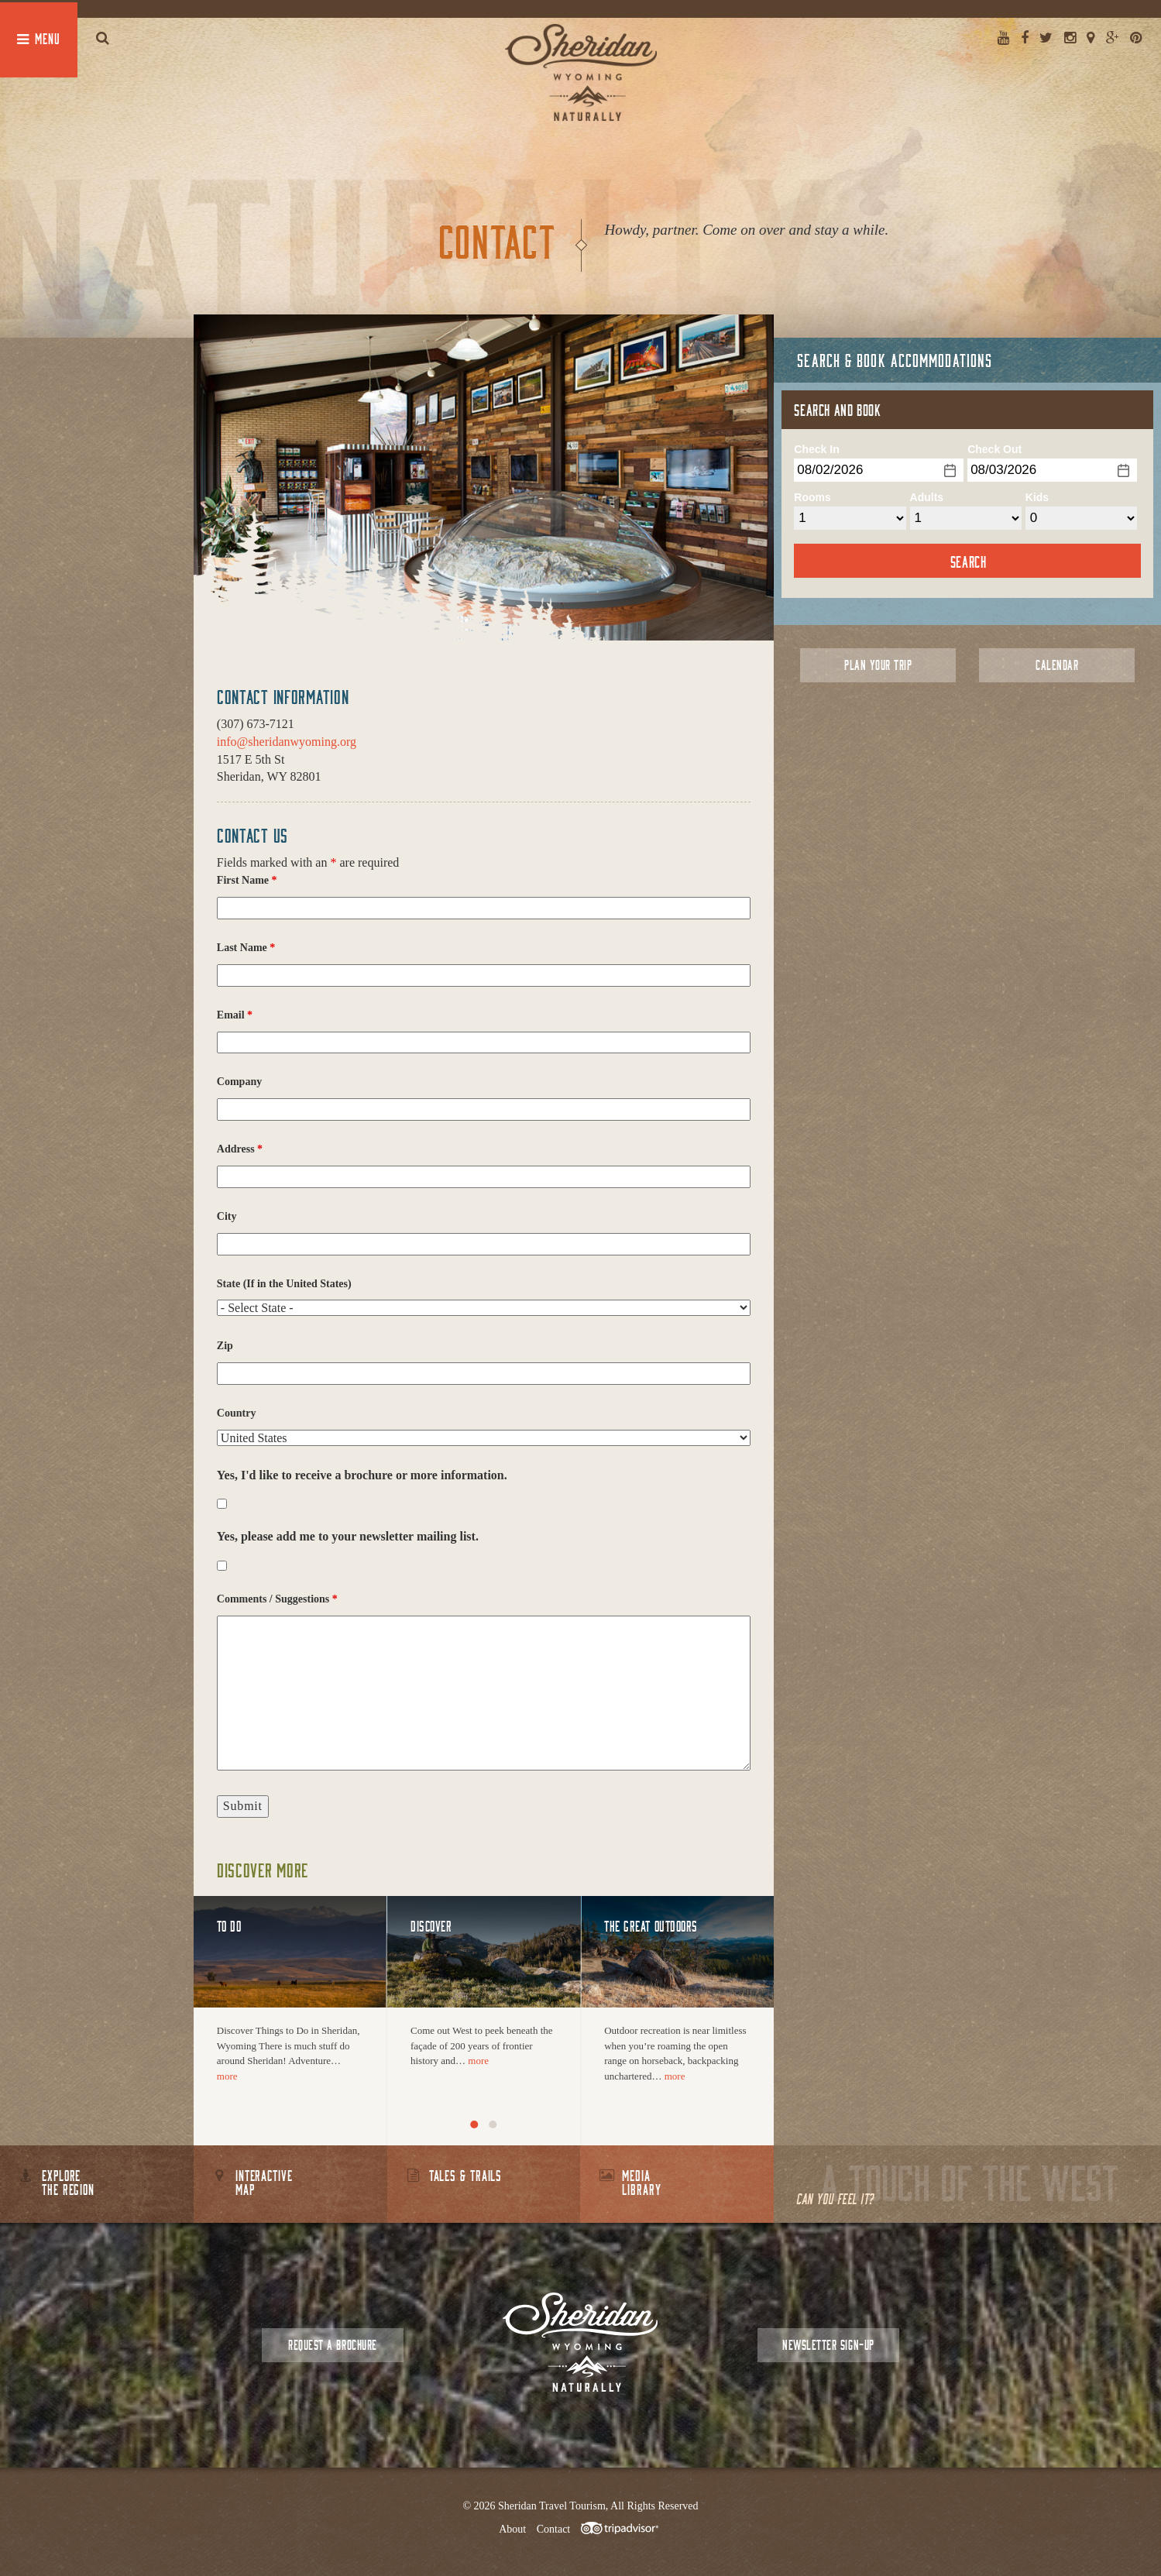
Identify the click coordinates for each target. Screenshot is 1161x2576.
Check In (816, 449)
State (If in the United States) (284, 1284)
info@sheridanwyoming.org (286, 741)
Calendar (1057, 664)
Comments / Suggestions (277, 1599)
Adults (927, 497)
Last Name (246, 947)
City (227, 1216)
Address (240, 1149)
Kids (1037, 497)
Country (236, 1413)
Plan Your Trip (878, 664)
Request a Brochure (332, 2344)
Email (234, 1015)
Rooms (812, 497)
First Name (247, 880)
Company (239, 1081)
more (227, 2076)
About (512, 2529)
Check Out (994, 449)
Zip (225, 1346)
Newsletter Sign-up (828, 2344)
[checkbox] (222, 1504)
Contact (554, 2529)
